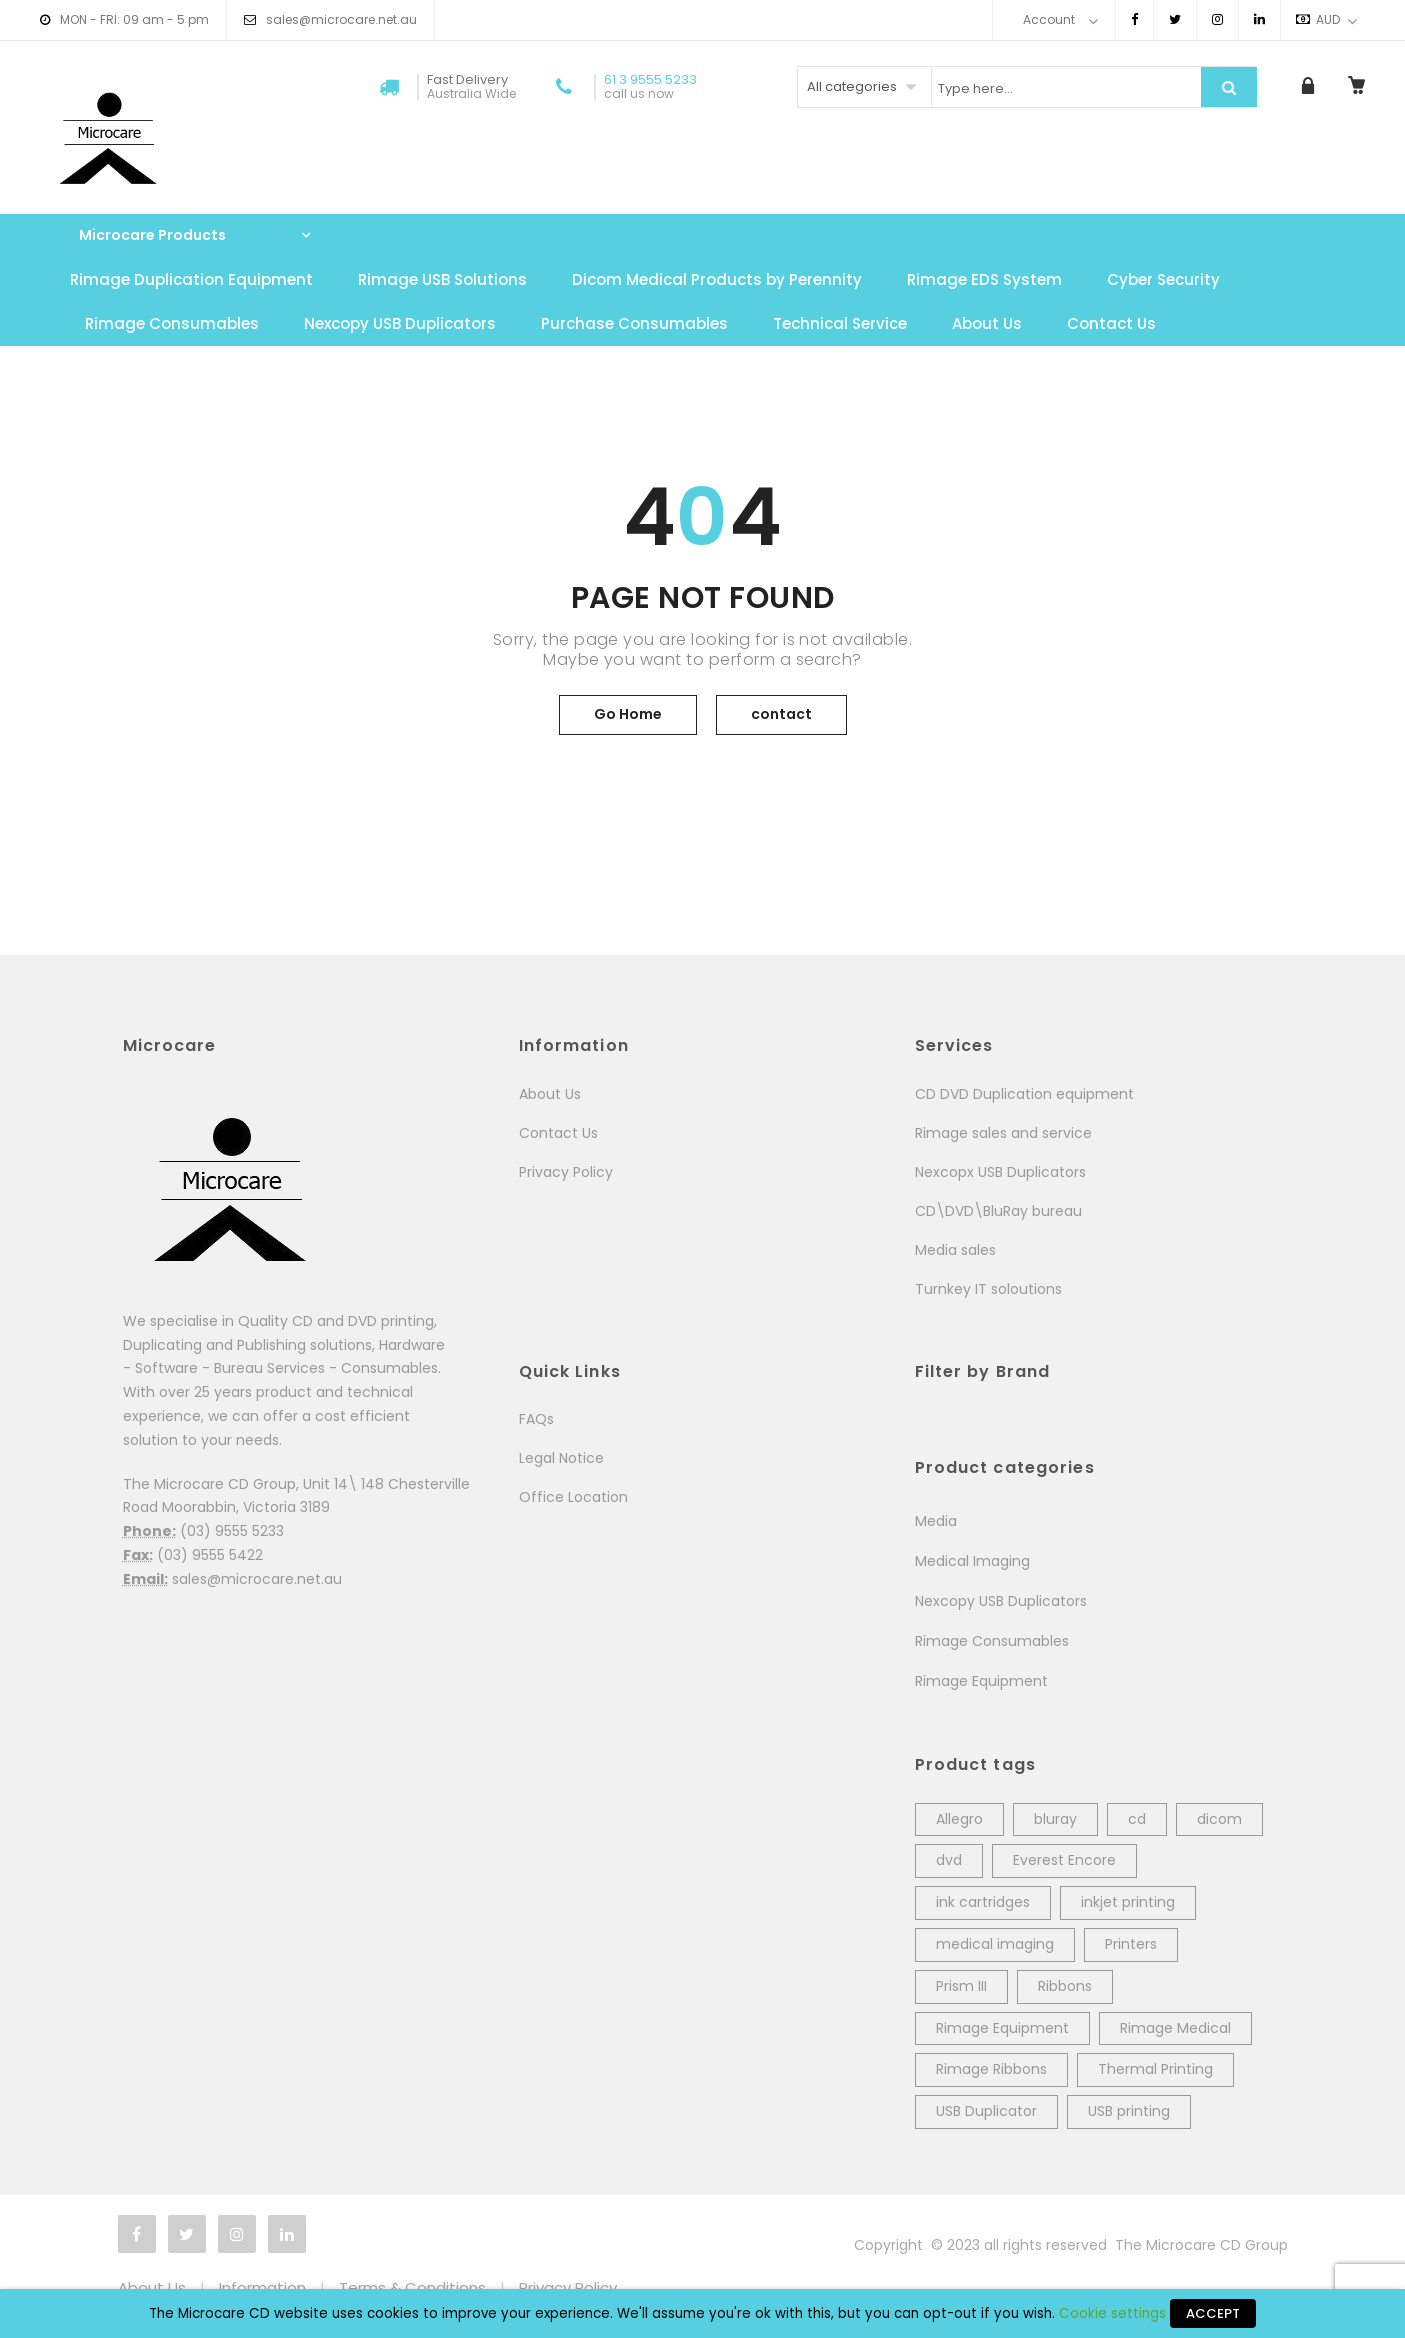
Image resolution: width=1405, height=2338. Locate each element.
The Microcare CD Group (1201, 2245)
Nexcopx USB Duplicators (1000, 1172)
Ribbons (1065, 1986)
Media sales (955, 1250)
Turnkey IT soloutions (988, 1289)
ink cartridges (983, 1902)
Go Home (628, 714)
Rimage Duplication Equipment (191, 279)
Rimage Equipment (981, 1681)
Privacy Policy (566, 1172)
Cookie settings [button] (1112, 2313)
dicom (1219, 1819)
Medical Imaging (972, 1561)
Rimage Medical (1175, 2028)
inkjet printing (1128, 1902)
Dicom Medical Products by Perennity (717, 279)
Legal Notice (561, 1458)
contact (781, 714)
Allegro (959, 1819)
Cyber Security (1163, 279)
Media (936, 1521)
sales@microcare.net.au (341, 19)
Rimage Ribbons (991, 2069)
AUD (1318, 19)
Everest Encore (1064, 1860)
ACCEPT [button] (1213, 2313)
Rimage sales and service (1003, 1133)
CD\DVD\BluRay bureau (998, 1211)
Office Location (573, 1497)
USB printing (1129, 2111)
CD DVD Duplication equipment (1024, 1094)
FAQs (536, 1419)
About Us (987, 323)
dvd (949, 1860)
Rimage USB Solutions (442, 279)
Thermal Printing (1155, 2069)
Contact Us (1111, 323)
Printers (1131, 1944)
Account (1049, 19)
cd (1137, 1819)
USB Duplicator (986, 2111)
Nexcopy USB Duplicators (400, 323)
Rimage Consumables (172, 323)
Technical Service (840, 323)
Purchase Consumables (634, 323)
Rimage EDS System (984, 279)
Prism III (961, 1986)
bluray (1055, 1819)
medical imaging (995, 1944)
